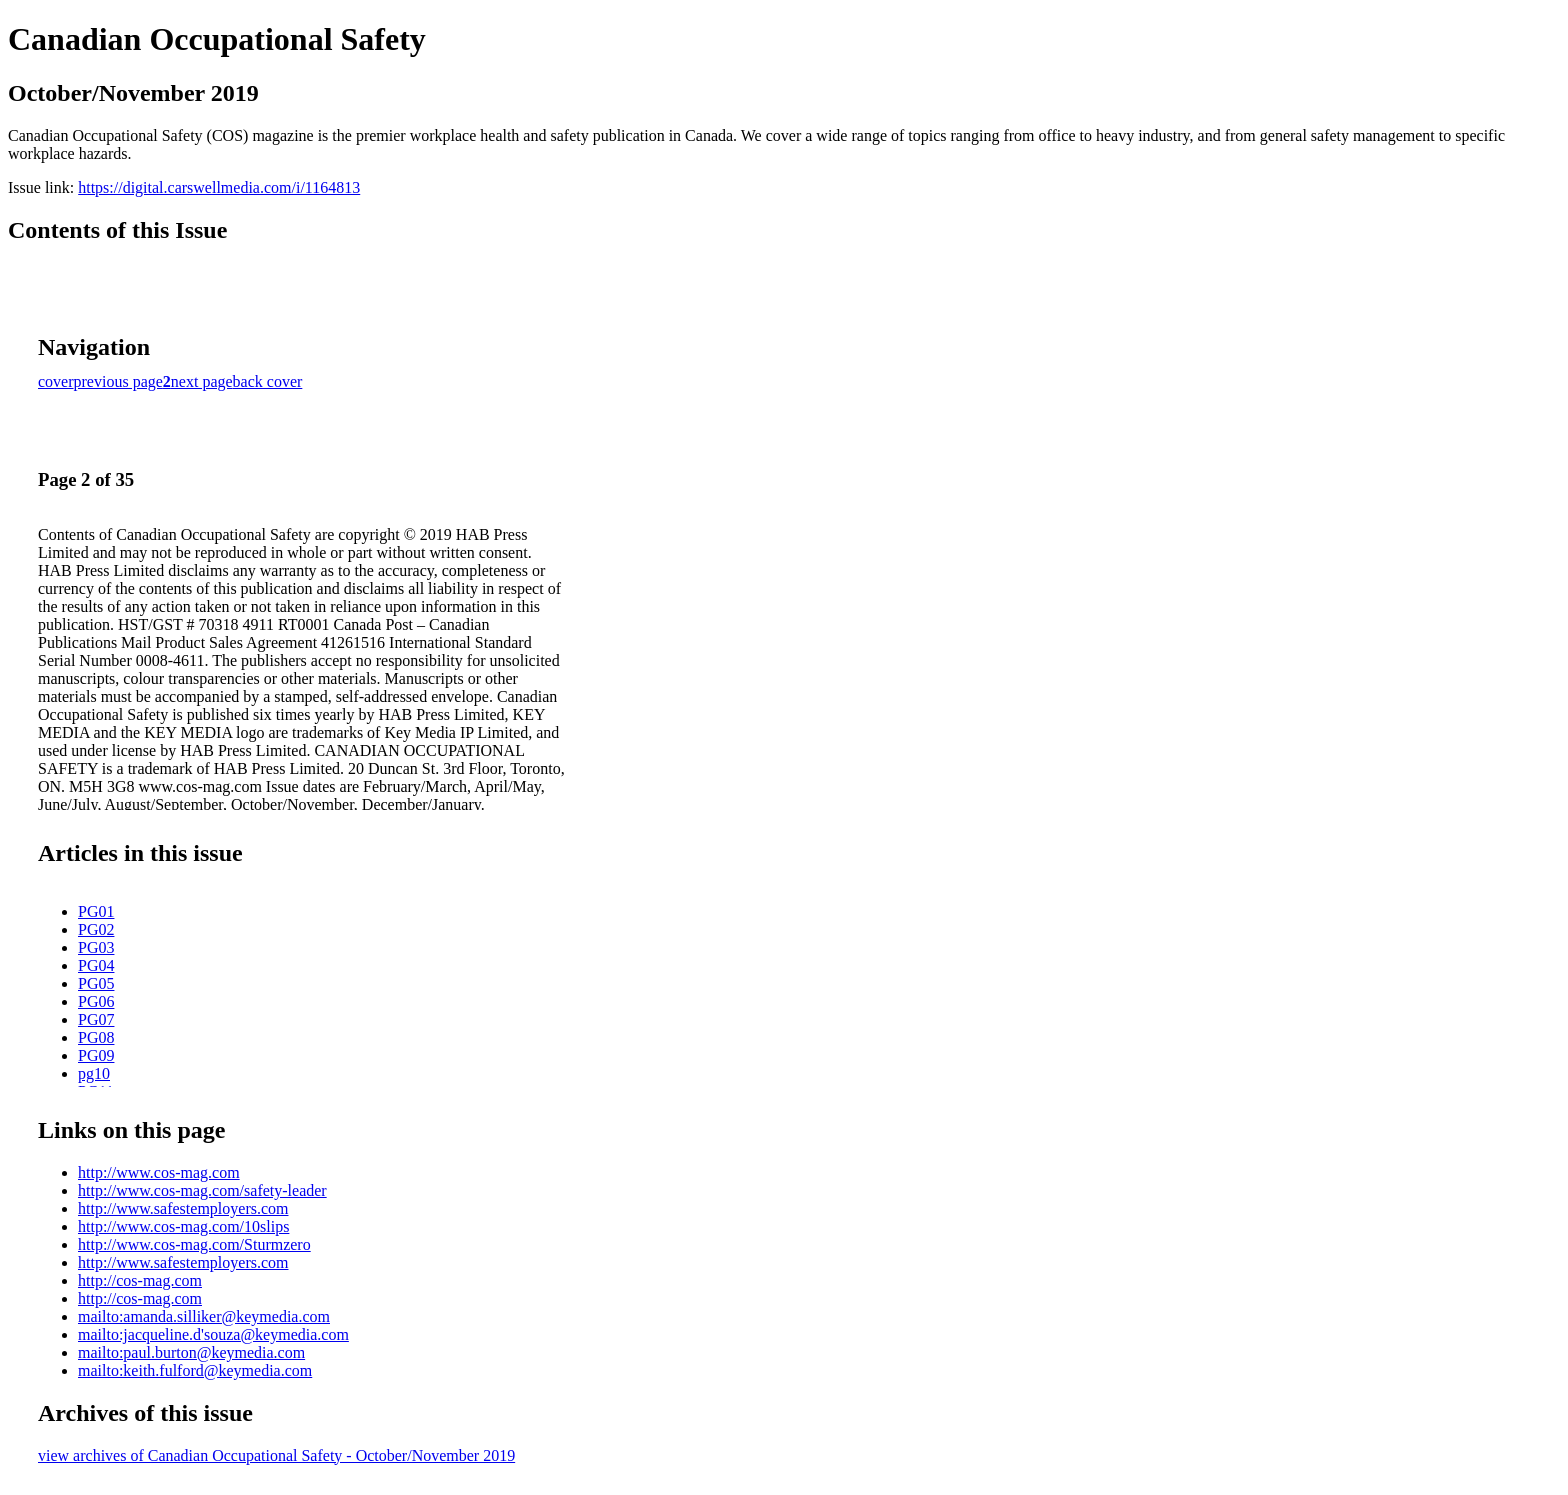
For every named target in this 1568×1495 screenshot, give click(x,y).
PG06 (96, 1001)
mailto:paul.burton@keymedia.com (191, 1352)
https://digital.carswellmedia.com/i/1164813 (219, 187)
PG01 (96, 911)
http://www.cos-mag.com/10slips (183, 1226)
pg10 (94, 1073)
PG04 (96, 965)
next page (202, 381)
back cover (268, 381)
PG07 (96, 1019)
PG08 (96, 1037)
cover (56, 381)
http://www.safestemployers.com (183, 1208)
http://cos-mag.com (140, 1280)
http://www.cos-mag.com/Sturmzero (194, 1244)
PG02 (96, 929)
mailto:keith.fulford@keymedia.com (195, 1370)
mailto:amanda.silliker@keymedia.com (204, 1316)
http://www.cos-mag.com (159, 1172)
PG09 (96, 1055)
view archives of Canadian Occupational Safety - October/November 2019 (276, 1455)
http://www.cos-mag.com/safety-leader (202, 1190)
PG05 (96, 983)
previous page (118, 381)
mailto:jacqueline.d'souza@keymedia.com (213, 1334)
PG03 (96, 947)
